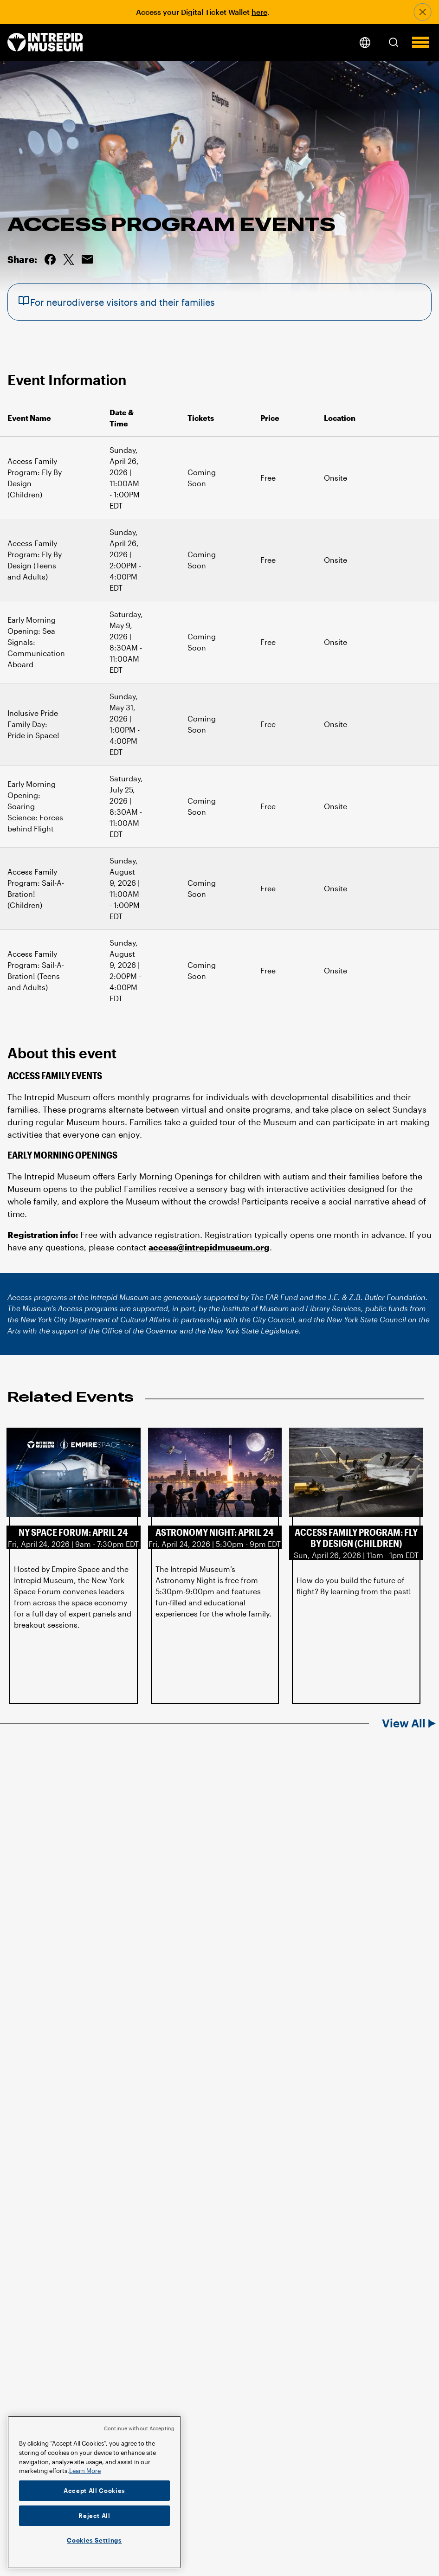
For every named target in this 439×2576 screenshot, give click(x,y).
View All (404, 1723)
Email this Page (87, 259)
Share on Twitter (68, 259)
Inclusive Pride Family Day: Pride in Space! (33, 724)
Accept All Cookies (94, 2490)
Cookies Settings (94, 2540)
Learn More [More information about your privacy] (85, 2470)
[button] (393, 42)
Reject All (94, 2515)
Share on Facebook (50, 259)
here (259, 11)
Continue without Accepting (139, 2428)
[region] (94, 2492)
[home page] (45, 43)
